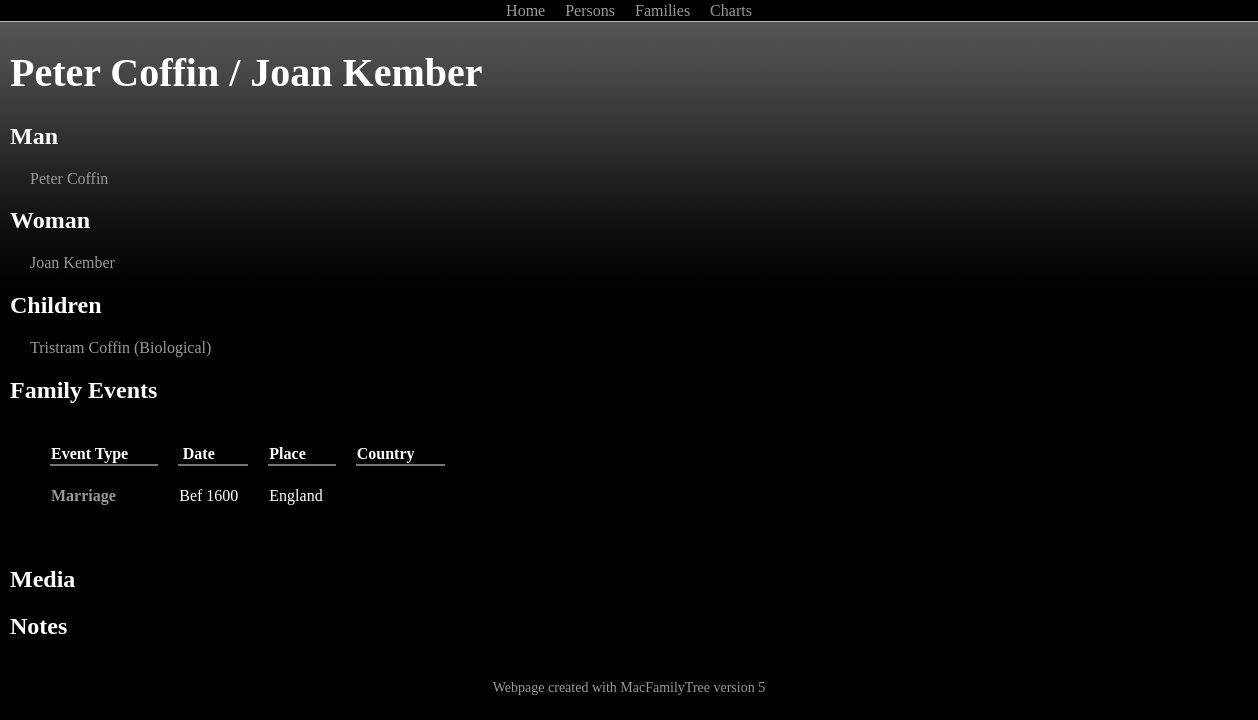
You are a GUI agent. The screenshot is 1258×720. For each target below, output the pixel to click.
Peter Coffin (69, 178)
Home (527, 10)
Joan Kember (72, 262)
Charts (731, 10)
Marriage (83, 495)
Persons (592, 10)
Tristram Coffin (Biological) (120, 347)
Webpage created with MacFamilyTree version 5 (629, 687)
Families (664, 10)
